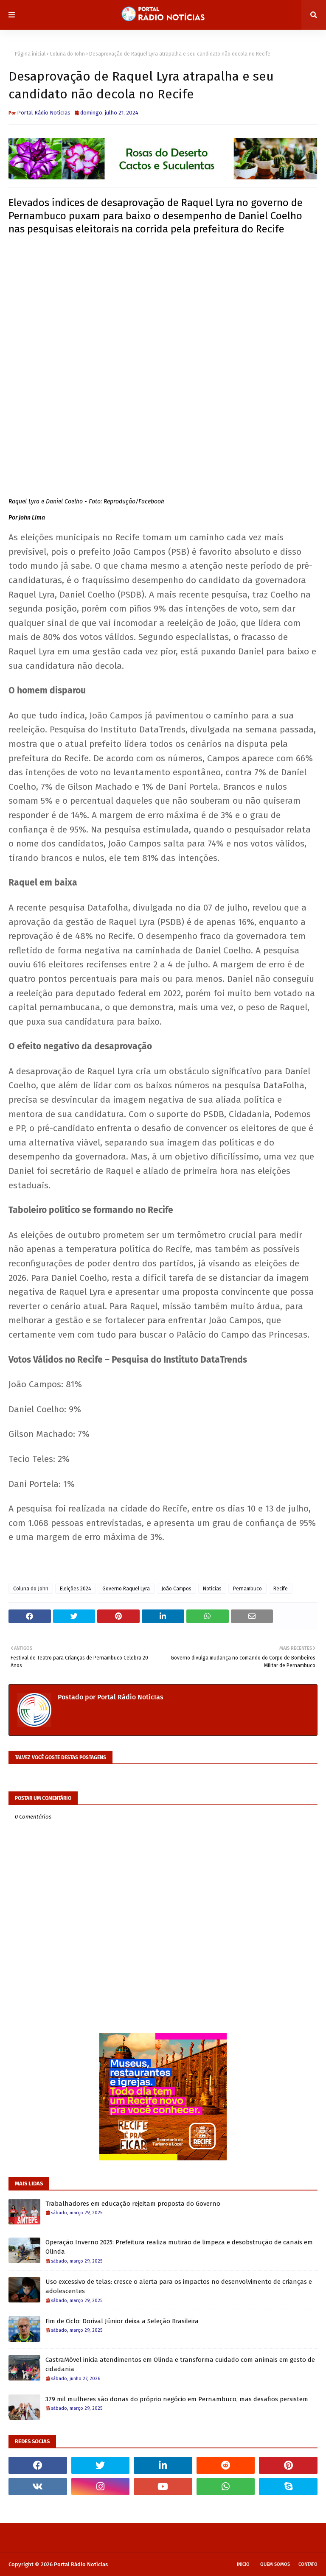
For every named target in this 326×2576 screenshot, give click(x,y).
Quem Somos (275, 2564)
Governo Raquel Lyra (126, 1589)
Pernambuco (247, 1589)
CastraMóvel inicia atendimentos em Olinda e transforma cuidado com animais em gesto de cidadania (180, 2364)
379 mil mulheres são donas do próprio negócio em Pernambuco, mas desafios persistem (176, 2399)
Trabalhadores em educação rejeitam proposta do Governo (132, 2203)
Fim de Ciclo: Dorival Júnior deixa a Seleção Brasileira (122, 2321)
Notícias (212, 1589)
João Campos (176, 1589)
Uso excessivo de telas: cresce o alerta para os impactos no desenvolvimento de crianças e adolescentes (178, 2286)
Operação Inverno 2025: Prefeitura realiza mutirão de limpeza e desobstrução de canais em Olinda (179, 2247)
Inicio (243, 2564)
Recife (280, 1589)
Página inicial (30, 54)
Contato (308, 2564)
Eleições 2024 (75, 1589)
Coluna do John (67, 54)
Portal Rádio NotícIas (43, 112)
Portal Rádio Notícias (81, 2564)
